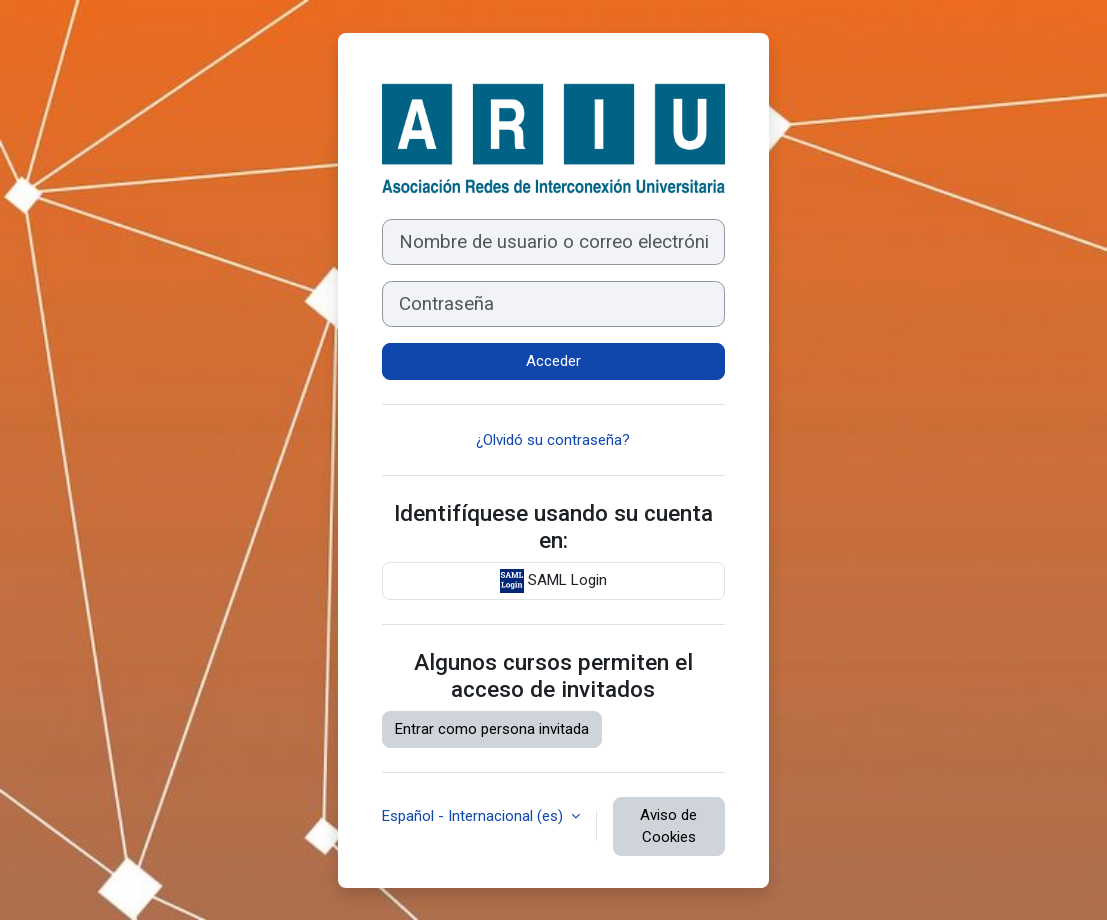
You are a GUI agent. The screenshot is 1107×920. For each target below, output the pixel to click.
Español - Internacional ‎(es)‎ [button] (474, 816)
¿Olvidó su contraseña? (553, 440)
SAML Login (553, 581)
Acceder (553, 361)
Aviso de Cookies (668, 826)
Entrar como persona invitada (492, 729)
